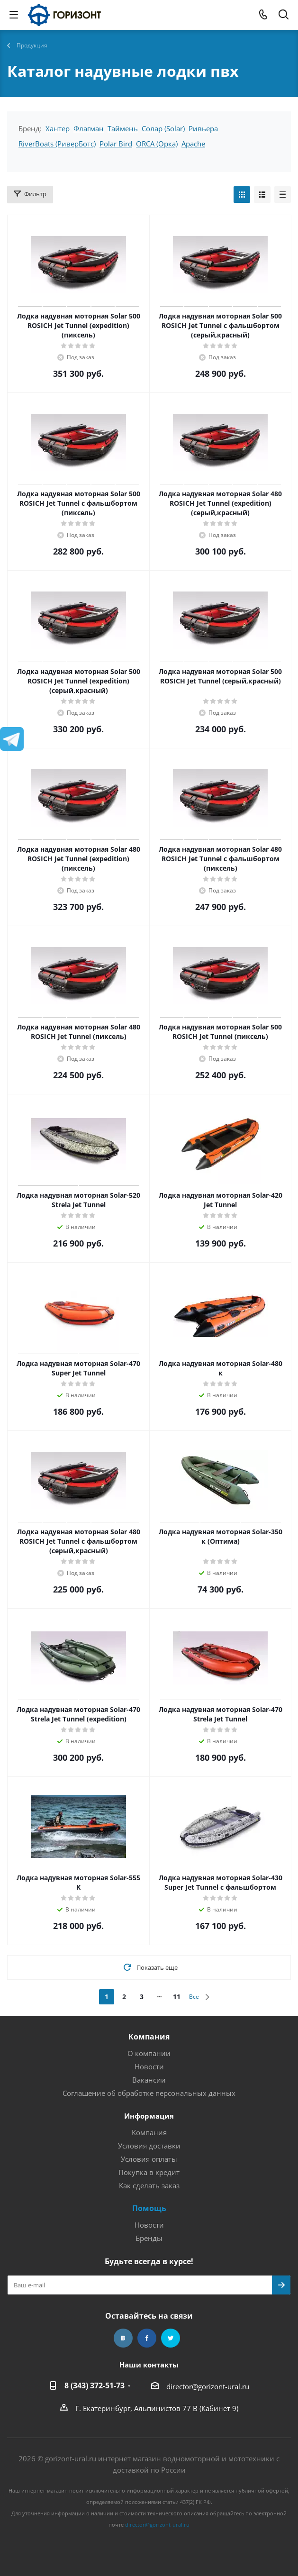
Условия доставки (149, 2145)
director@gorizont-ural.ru (207, 2386)
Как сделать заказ (149, 2185)
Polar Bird (115, 143)
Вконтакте (123, 2338)
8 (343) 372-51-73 (94, 2385)
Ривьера (203, 128)
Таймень (123, 128)
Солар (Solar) (163, 128)
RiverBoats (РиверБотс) (57, 143)
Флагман (88, 128)
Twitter (170, 2338)
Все (194, 1997)
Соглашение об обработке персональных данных (149, 2093)
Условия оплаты (149, 2159)
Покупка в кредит (149, 2172)
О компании (149, 2053)
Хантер (57, 128)
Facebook (146, 2338)
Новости (149, 2066)
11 (177, 1996)
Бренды (149, 2238)
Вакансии (149, 2079)
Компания (149, 2036)
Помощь (149, 2208)
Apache (193, 143)
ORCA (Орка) (157, 143)
